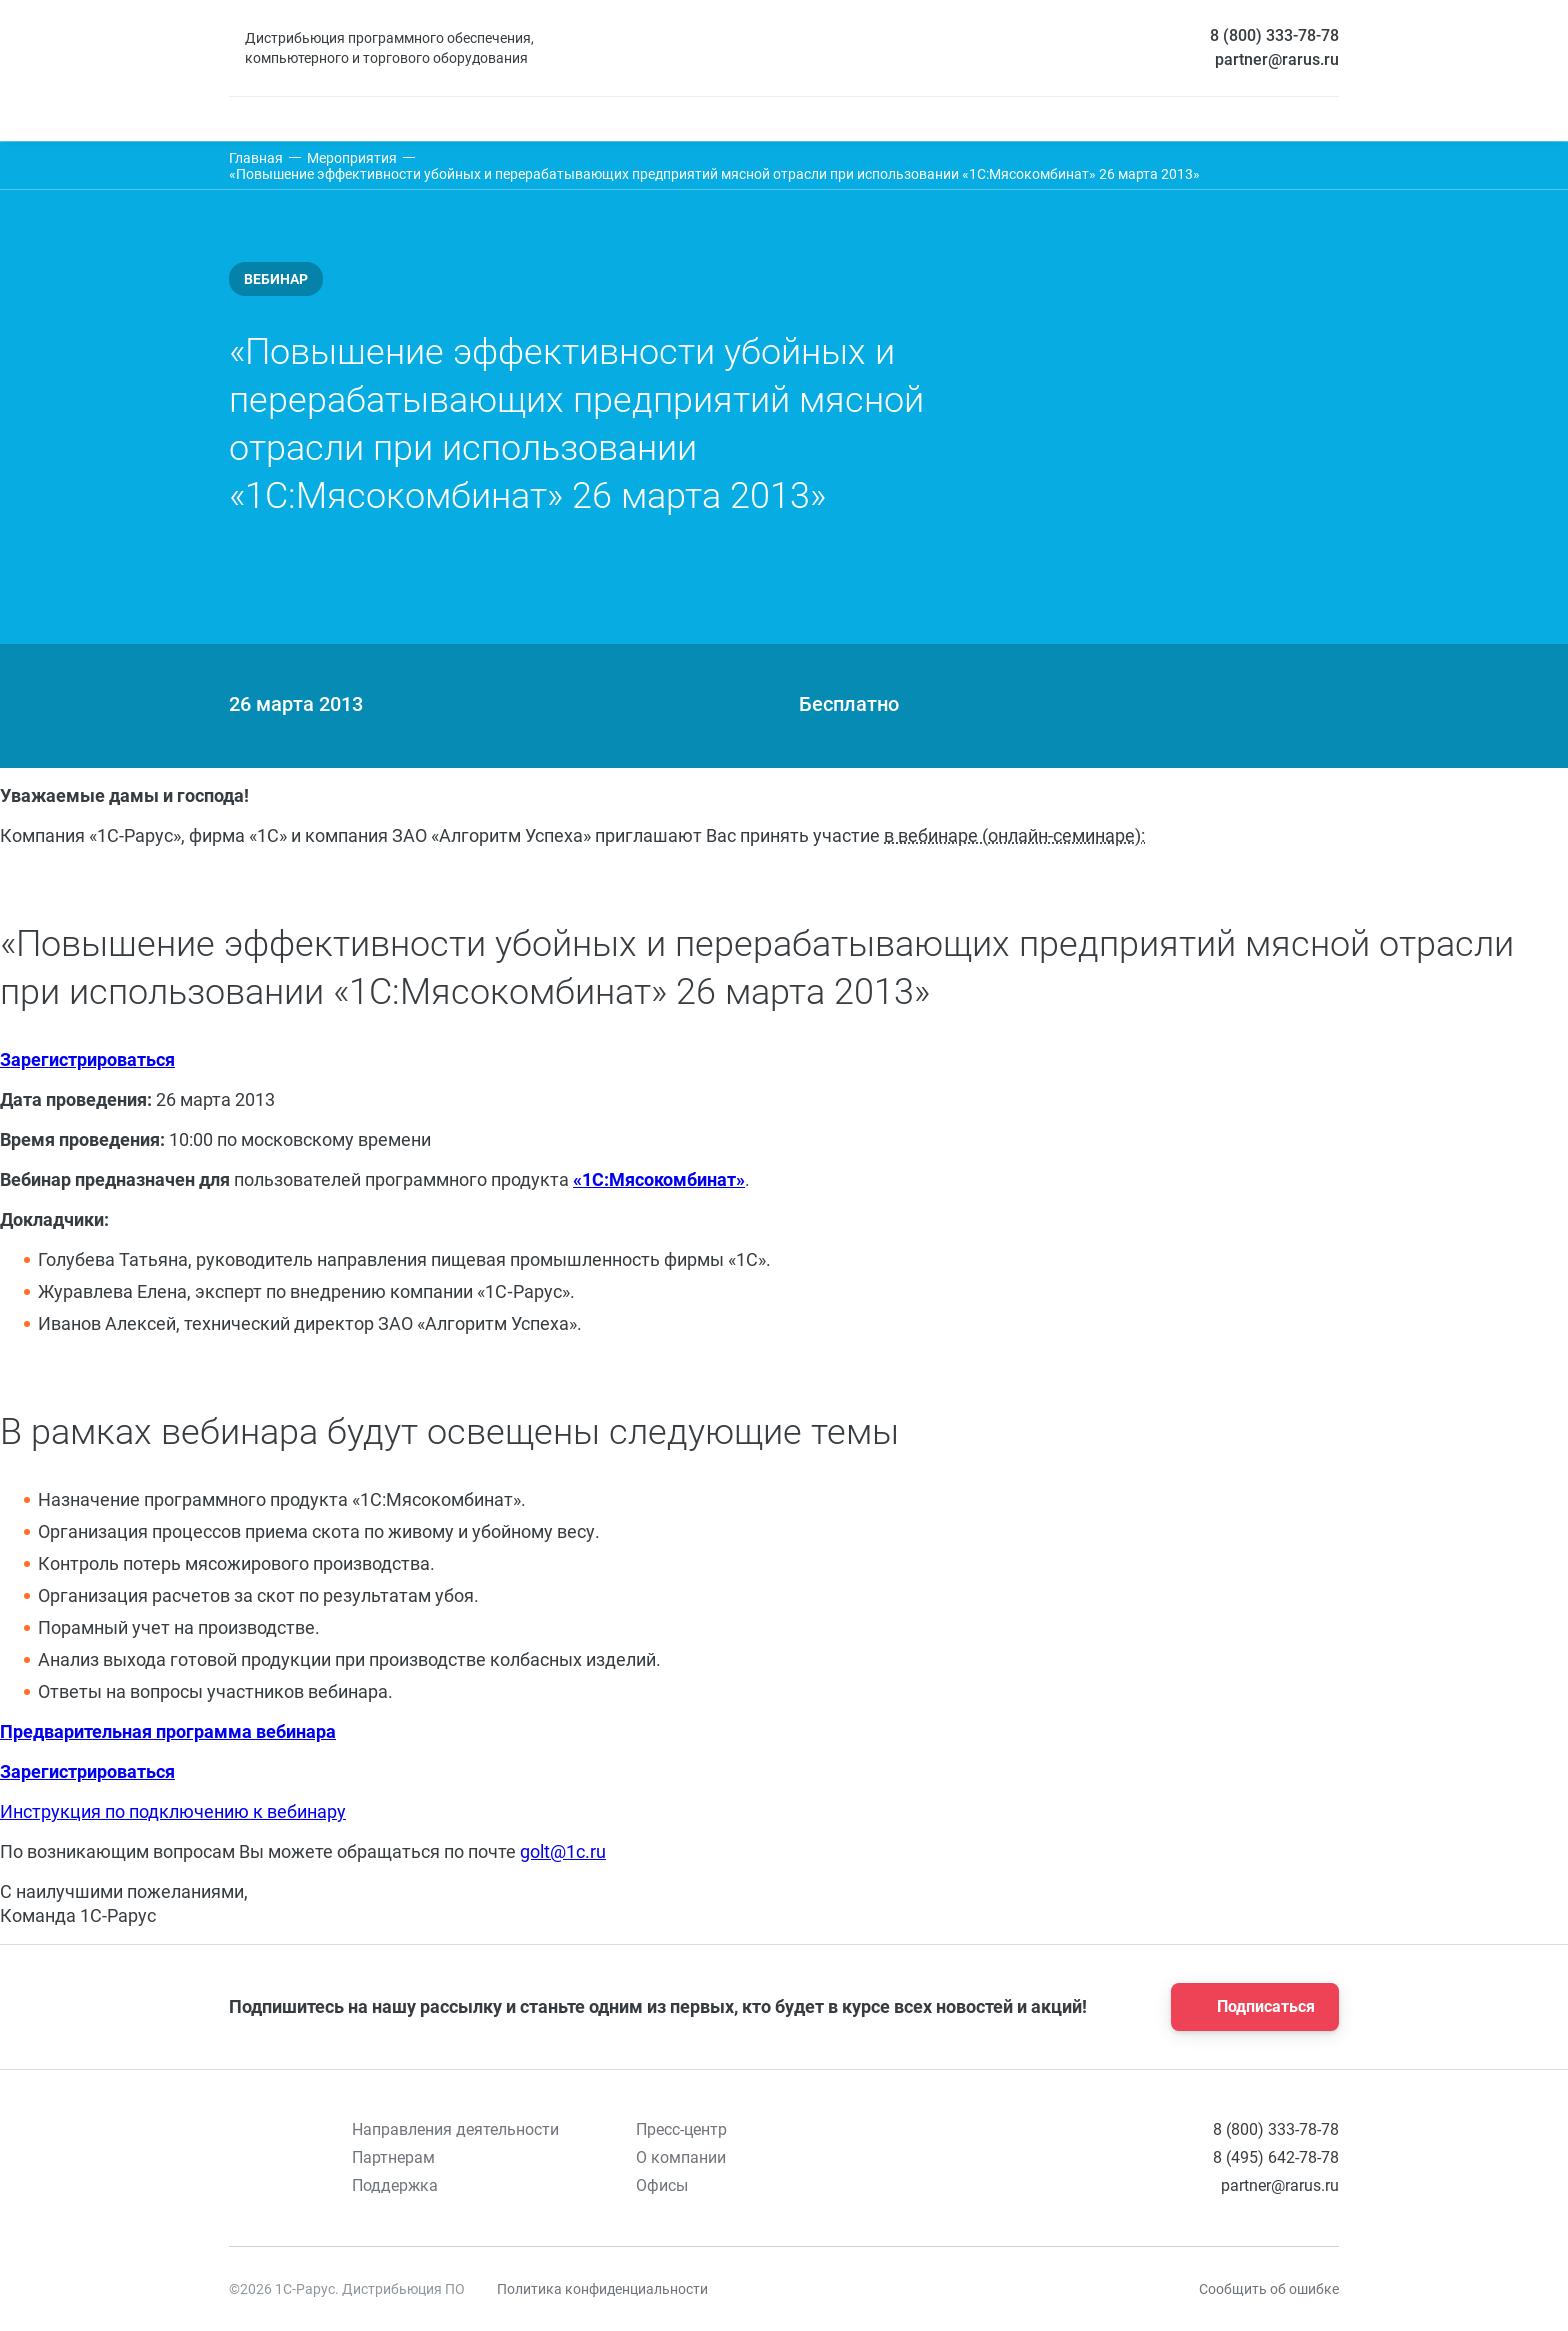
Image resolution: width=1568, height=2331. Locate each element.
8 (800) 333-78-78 (1274, 35)
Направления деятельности (455, 2129)
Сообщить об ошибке (1269, 2289)
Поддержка (395, 2185)
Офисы (662, 2185)
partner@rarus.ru (1277, 59)
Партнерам (393, 2157)
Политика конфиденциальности (602, 2289)
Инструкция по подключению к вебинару (173, 1811)
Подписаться (1249, 2007)
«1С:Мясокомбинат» (659, 1179)
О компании (681, 2157)
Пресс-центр (681, 2129)
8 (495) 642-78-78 (1276, 2157)
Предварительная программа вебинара (168, 1731)
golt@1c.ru (563, 1851)
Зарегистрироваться (87, 1059)
